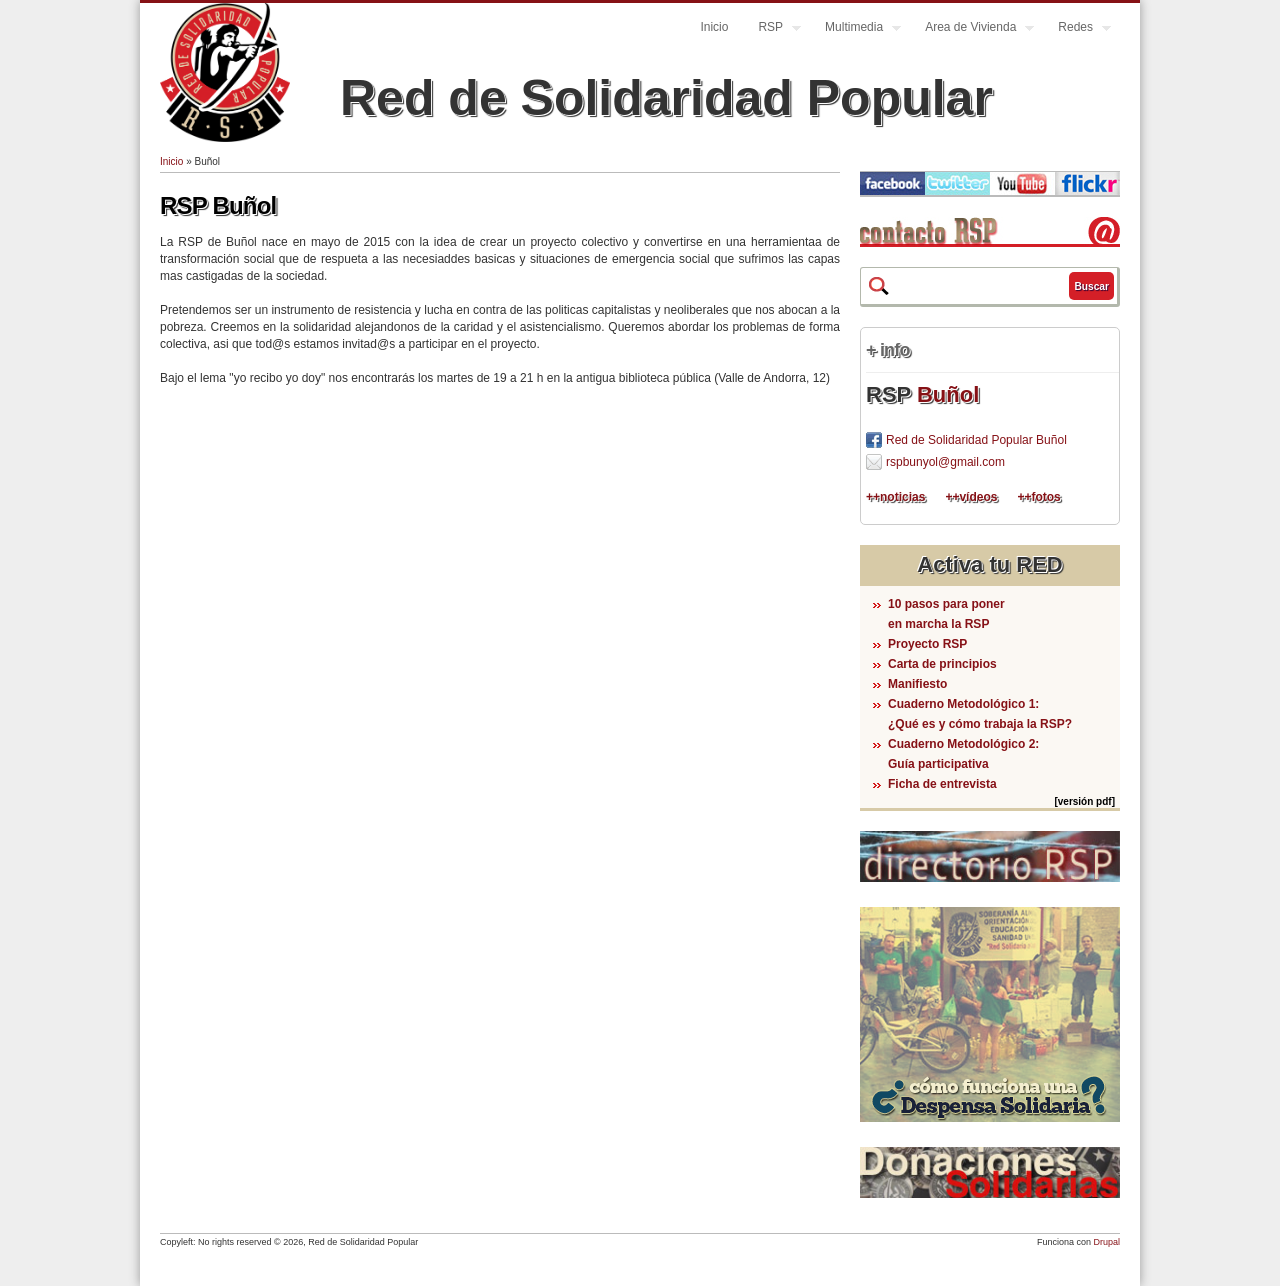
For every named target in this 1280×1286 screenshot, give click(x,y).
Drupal (1106, 1242)
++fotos (1038, 497)
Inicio (714, 27)
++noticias (895, 497)
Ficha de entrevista (942, 784)
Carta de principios (942, 664)
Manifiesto (917, 684)
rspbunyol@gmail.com (945, 462)
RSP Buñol (218, 205)
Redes (1077, 29)
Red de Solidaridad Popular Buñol (976, 440)
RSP (772, 29)
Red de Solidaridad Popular (666, 98)
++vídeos (971, 497)
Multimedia (855, 29)
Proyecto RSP (927, 644)
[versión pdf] (1084, 801)
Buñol (948, 394)
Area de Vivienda (972, 29)
